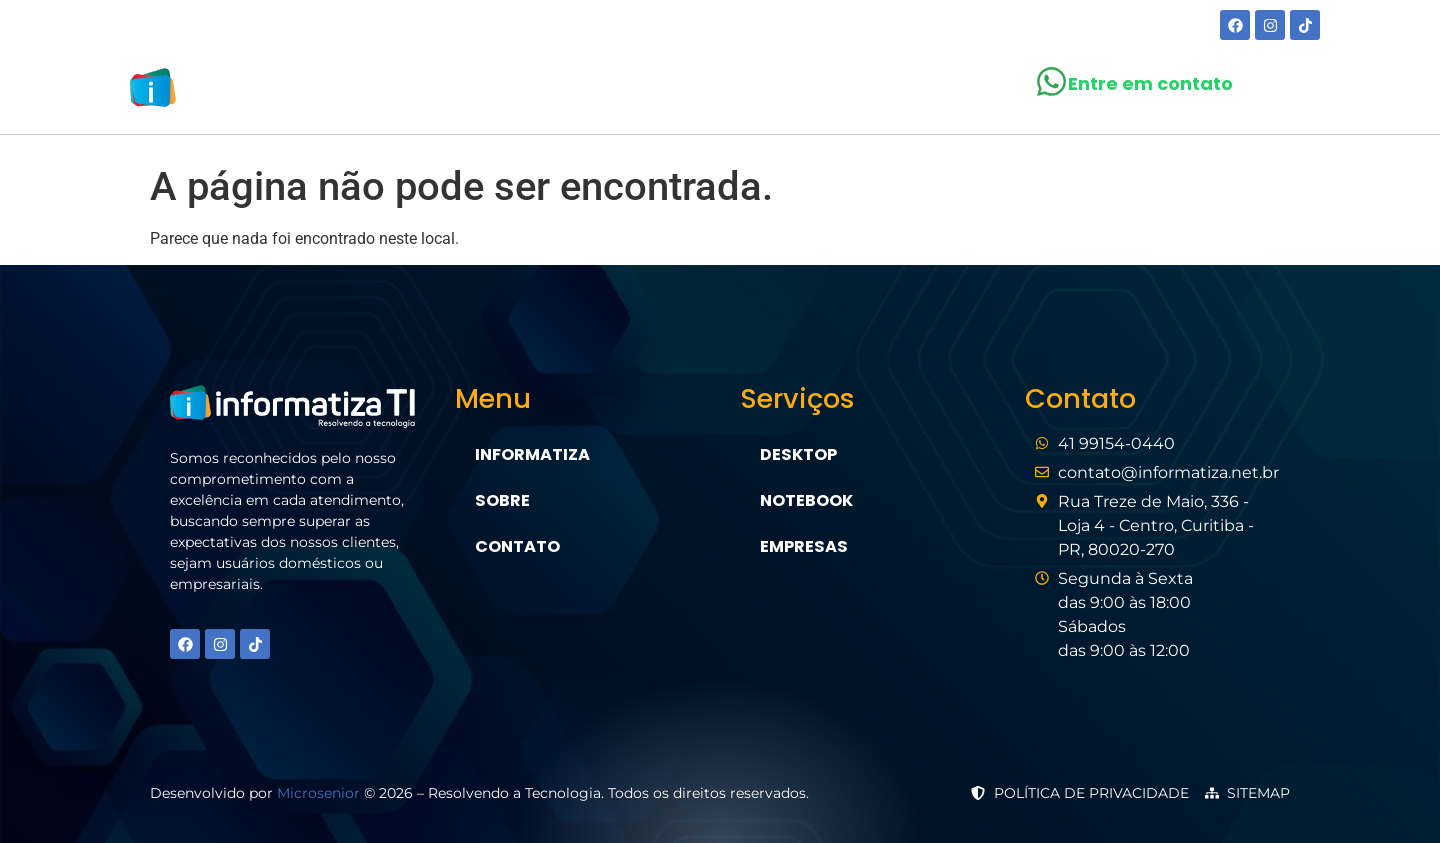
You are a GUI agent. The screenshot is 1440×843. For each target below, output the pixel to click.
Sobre (596, 91)
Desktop (798, 454)
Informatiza (532, 454)
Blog (810, 91)
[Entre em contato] (1051, 81)
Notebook (806, 500)
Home (513, 91)
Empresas (803, 546)
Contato (908, 91)
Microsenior (318, 793)
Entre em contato (1150, 83)
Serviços (705, 91)
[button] (705, 92)
